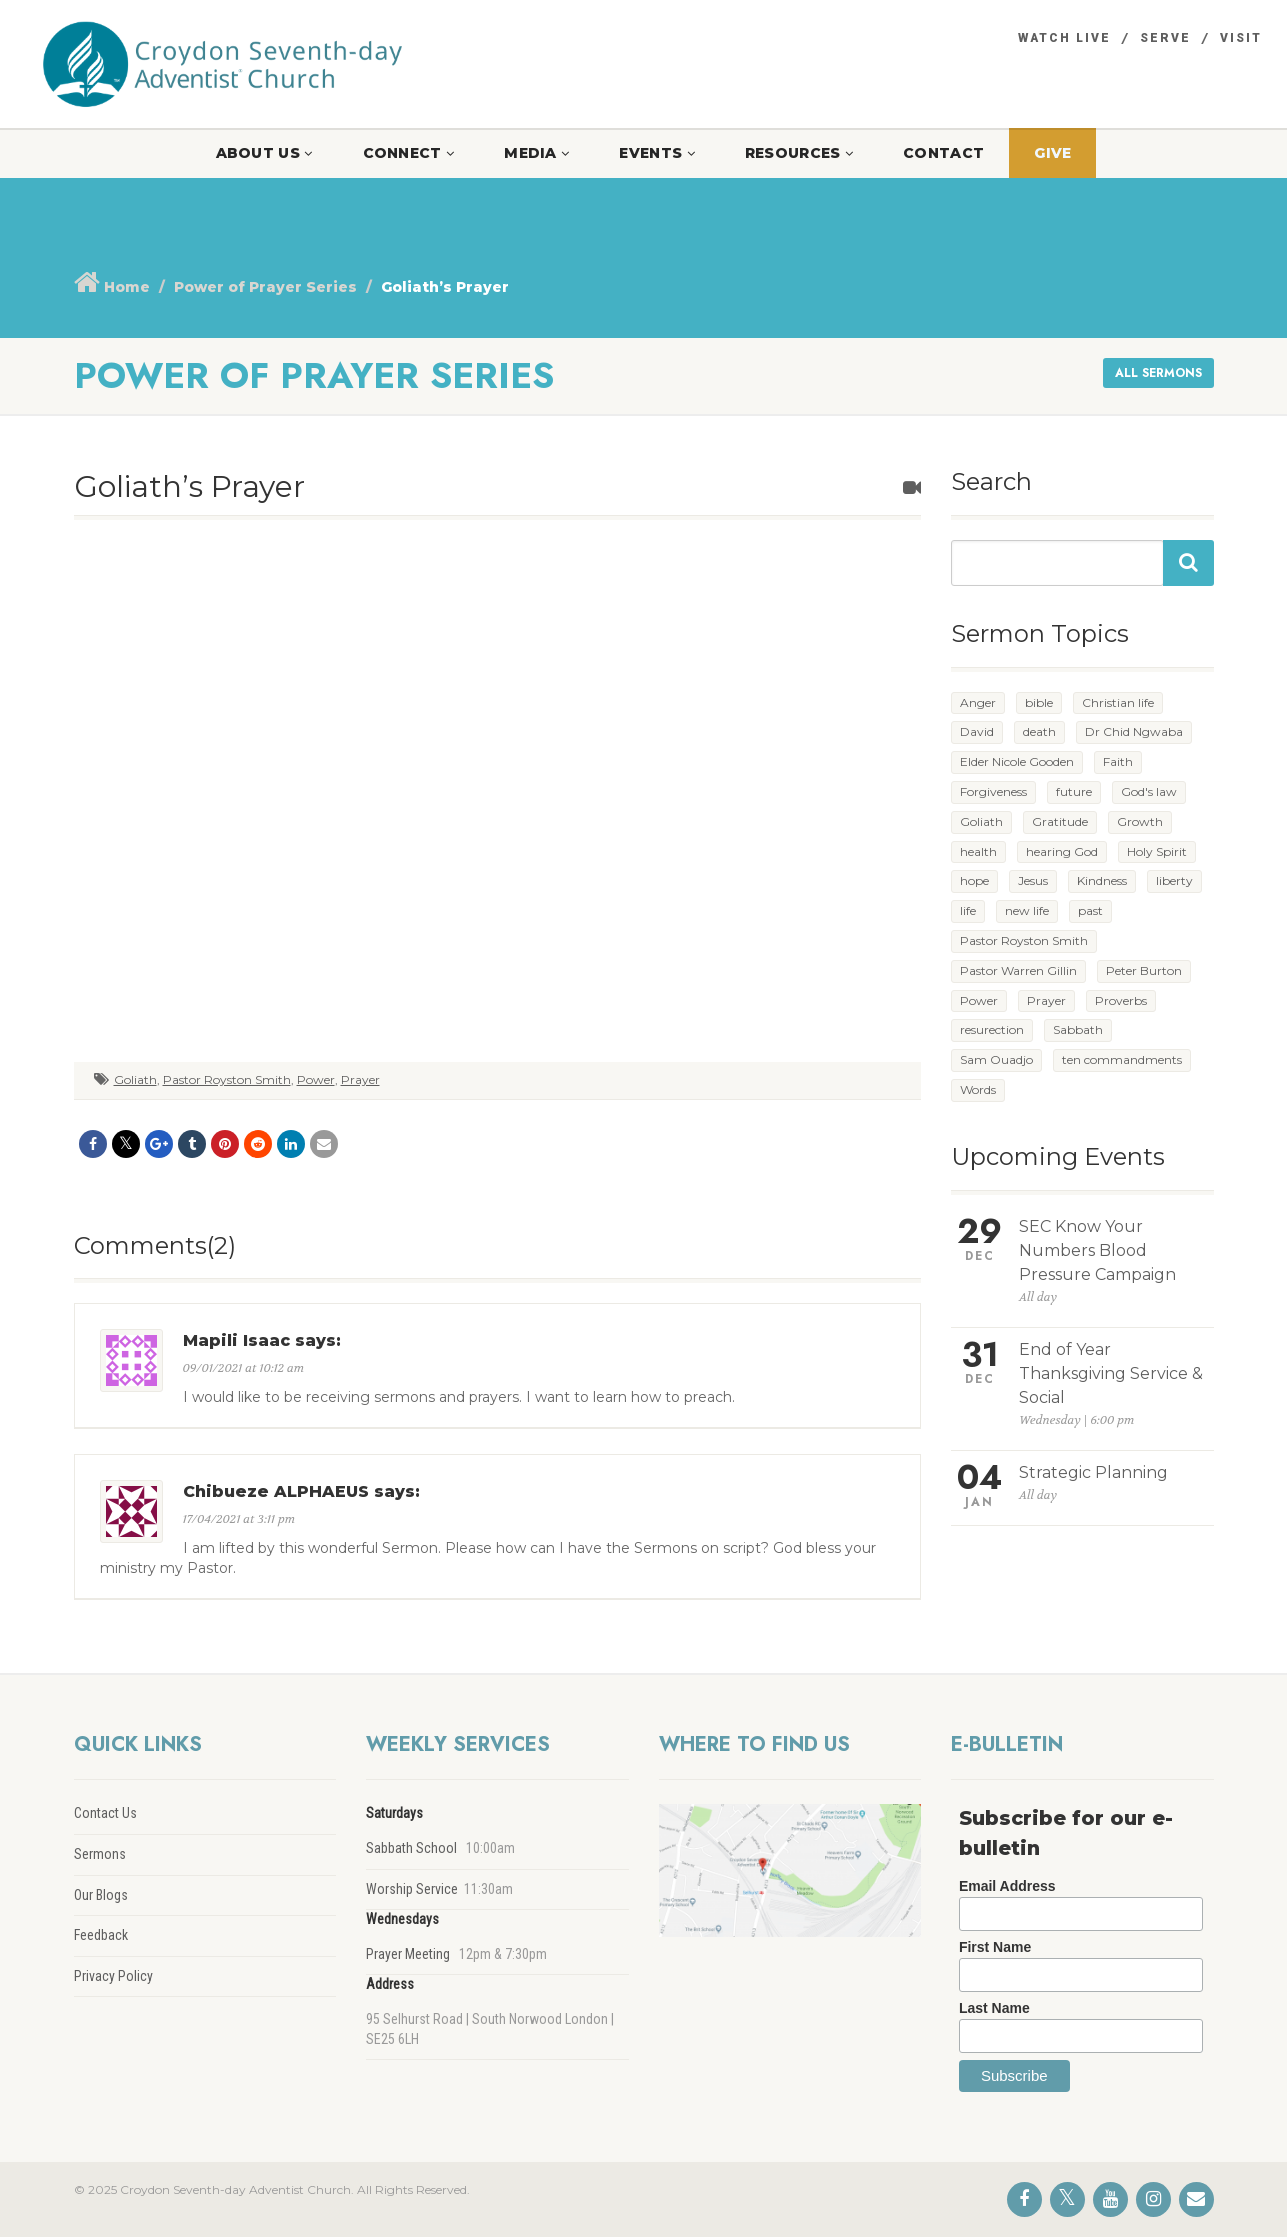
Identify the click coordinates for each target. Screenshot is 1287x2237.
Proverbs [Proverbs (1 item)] (1121, 1000)
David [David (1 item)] (977, 731)
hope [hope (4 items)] (974, 880)
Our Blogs (101, 1895)
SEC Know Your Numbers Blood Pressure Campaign (1097, 1250)
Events (656, 153)
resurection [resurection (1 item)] (992, 1029)
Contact (943, 153)
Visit (1241, 38)
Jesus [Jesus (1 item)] (1033, 880)
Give (1052, 153)
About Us (264, 153)
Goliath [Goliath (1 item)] (981, 821)
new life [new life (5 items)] (1027, 910)
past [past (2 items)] (1090, 910)
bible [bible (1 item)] (1039, 702)
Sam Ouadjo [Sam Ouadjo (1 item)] (996, 1059)
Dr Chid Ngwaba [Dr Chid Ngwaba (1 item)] (1134, 731)
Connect (409, 153)
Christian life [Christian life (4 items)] (1118, 702)
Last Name (994, 2008)
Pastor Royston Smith (227, 1079)
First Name (995, 1947)
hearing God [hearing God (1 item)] (1062, 851)
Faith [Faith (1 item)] (1118, 761)
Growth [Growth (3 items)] (1140, 821)
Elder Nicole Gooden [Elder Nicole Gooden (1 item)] (1017, 761)
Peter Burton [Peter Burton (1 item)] (1144, 970)
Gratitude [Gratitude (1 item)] (1060, 821)
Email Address (1007, 1886)
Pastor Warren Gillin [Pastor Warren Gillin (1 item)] (1018, 970)
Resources (799, 153)
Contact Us (105, 1813)
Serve (1165, 38)
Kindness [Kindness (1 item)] (1102, 880)
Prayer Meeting (408, 1954)
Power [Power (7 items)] (979, 1000)
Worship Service (412, 1889)
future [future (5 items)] (1074, 791)
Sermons (100, 1854)
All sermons (1158, 373)
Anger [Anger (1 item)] (978, 702)
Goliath (135, 1079)
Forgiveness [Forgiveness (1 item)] (993, 791)
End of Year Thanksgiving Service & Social (1111, 1373)
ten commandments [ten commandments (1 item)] (1122, 1059)
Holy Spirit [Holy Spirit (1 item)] (1157, 851)
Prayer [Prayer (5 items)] (1046, 1000)
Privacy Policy (113, 1976)
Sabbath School (411, 1848)
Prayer (360, 1079)
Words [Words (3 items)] (978, 1089)
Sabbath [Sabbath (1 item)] (1078, 1029)
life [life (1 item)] (968, 910)
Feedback (101, 1935)
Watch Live (1064, 38)
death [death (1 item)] (1039, 731)
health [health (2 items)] (978, 851)
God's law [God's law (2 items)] (1149, 791)
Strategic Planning (1093, 1472)
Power (316, 1079)
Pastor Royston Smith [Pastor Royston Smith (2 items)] (1024, 940)
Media (536, 153)
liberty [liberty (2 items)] (1174, 880)
